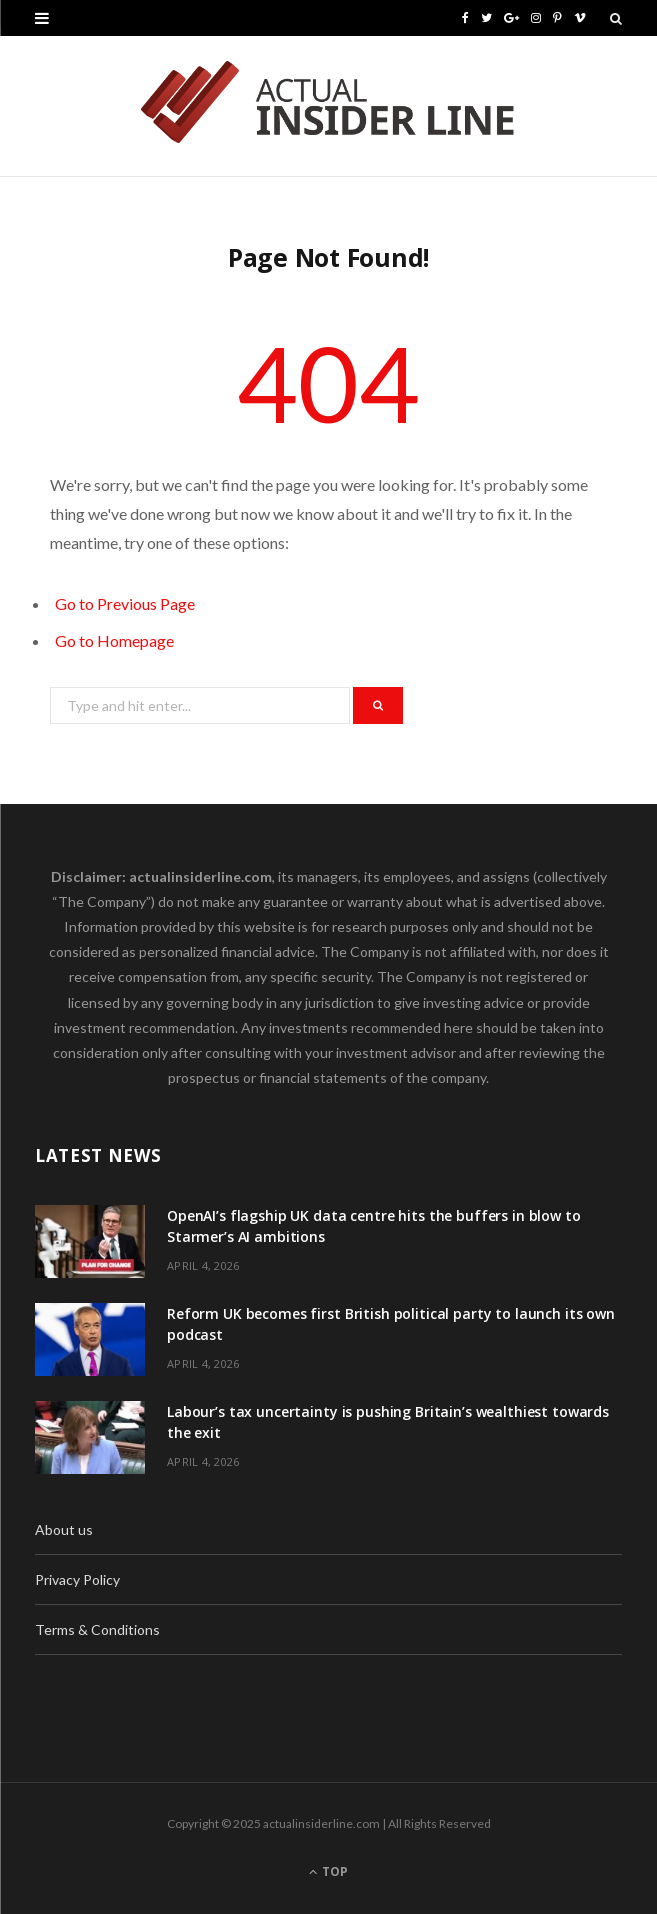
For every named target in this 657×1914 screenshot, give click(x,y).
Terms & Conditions (97, 1629)
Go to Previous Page (125, 603)
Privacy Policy (77, 1579)
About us (64, 1529)
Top (328, 1871)
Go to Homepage (114, 640)
